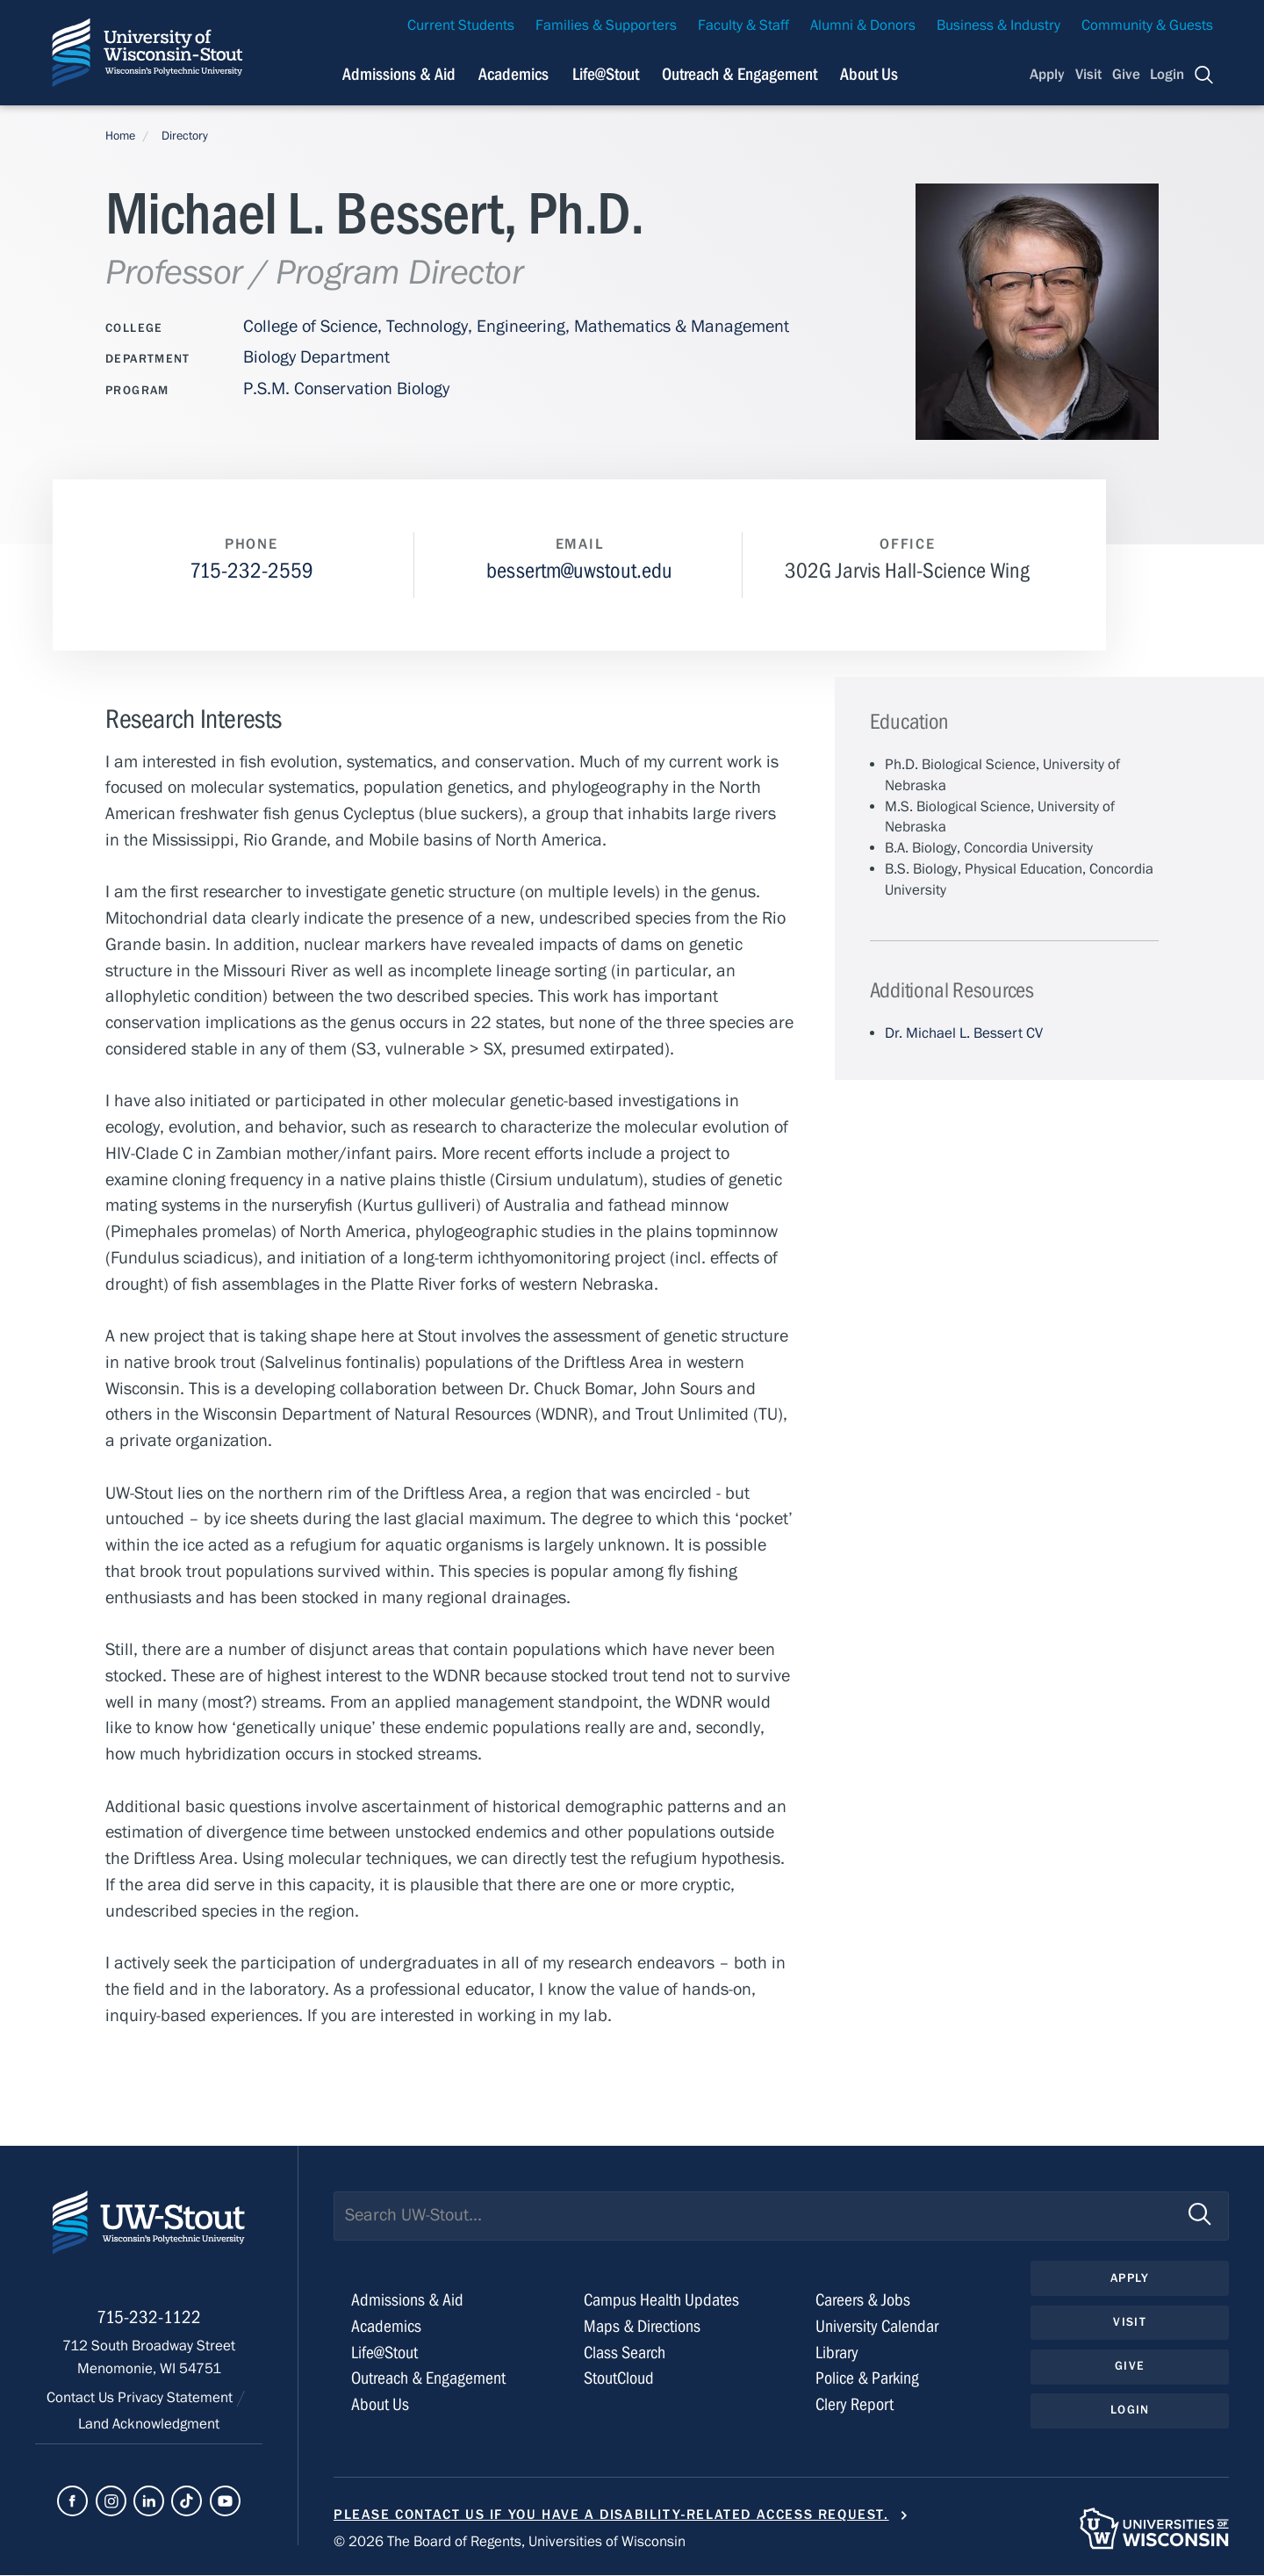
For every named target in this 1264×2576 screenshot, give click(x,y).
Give (1126, 74)
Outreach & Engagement (428, 2379)
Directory (185, 136)
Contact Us (82, 2401)
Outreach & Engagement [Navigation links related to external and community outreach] (739, 74)
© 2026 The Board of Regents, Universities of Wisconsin (510, 2542)
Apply (1047, 74)
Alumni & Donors (863, 25)
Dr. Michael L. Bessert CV (964, 1033)
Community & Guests (1147, 25)
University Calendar (876, 2326)
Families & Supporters (606, 25)
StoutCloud (619, 2379)
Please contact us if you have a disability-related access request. (611, 2514)
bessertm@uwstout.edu (579, 571)
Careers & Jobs (862, 2301)
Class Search (624, 2352)
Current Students (460, 25)
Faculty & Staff (743, 25)
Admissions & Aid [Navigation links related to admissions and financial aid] (399, 74)
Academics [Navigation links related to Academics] (513, 74)
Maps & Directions (642, 2326)
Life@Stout (384, 2352)
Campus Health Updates (661, 2301)
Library (836, 2352)
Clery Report (854, 2405)
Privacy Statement (177, 2401)
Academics (386, 2326)
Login (1167, 74)
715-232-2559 (251, 571)
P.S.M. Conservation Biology (346, 388)
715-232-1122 (149, 2321)
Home (120, 136)
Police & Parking (867, 2379)
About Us (869, 74)
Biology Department (316, 357)
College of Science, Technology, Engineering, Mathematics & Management (516, 326)
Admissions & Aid (407, 2301)
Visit (1088, 74)
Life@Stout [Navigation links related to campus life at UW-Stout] (605, 74)
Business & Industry (998, 25)
